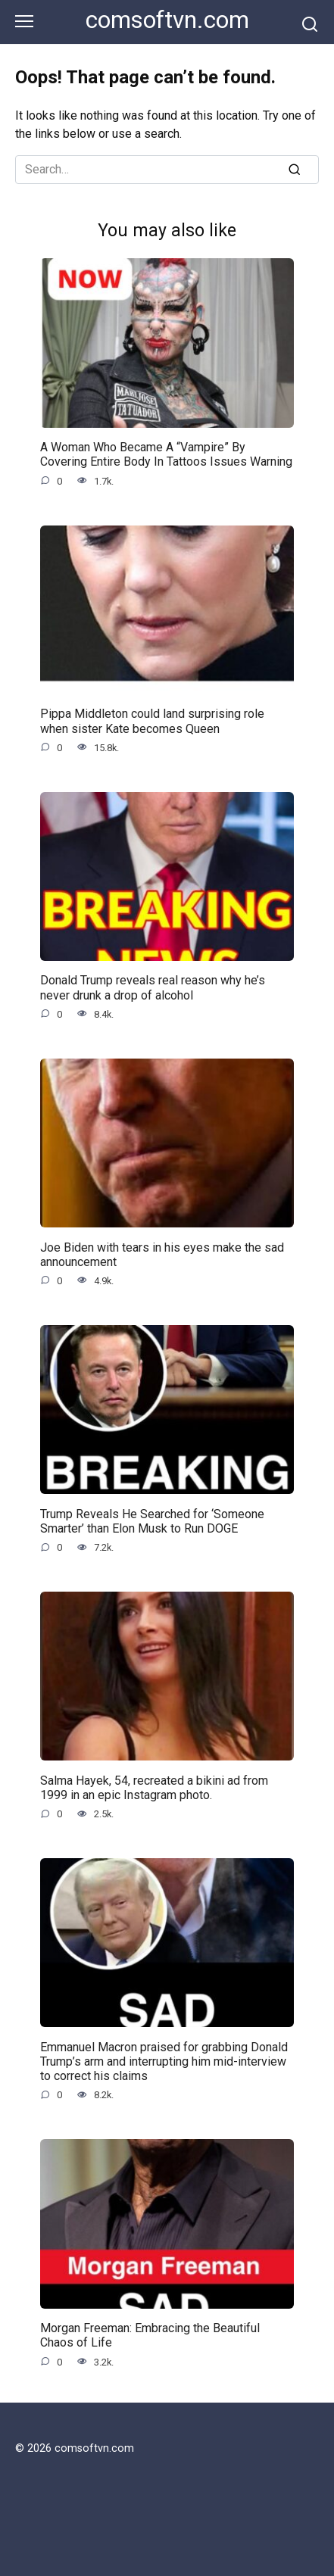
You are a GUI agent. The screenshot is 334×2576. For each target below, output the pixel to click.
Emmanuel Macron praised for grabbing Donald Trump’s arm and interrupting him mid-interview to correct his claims (164, 2060)
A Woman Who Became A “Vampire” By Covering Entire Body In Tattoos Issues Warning (166, 454)
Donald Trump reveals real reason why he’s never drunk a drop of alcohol (152, 987)
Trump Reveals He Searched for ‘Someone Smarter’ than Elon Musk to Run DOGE (152, 1520)
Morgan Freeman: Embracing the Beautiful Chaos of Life (150, 2335)
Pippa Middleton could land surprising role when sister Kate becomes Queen (152, 720)
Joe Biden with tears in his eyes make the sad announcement (162, 1254)
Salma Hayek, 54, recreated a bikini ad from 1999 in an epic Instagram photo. (154, 1787)
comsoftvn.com (167, 20)
